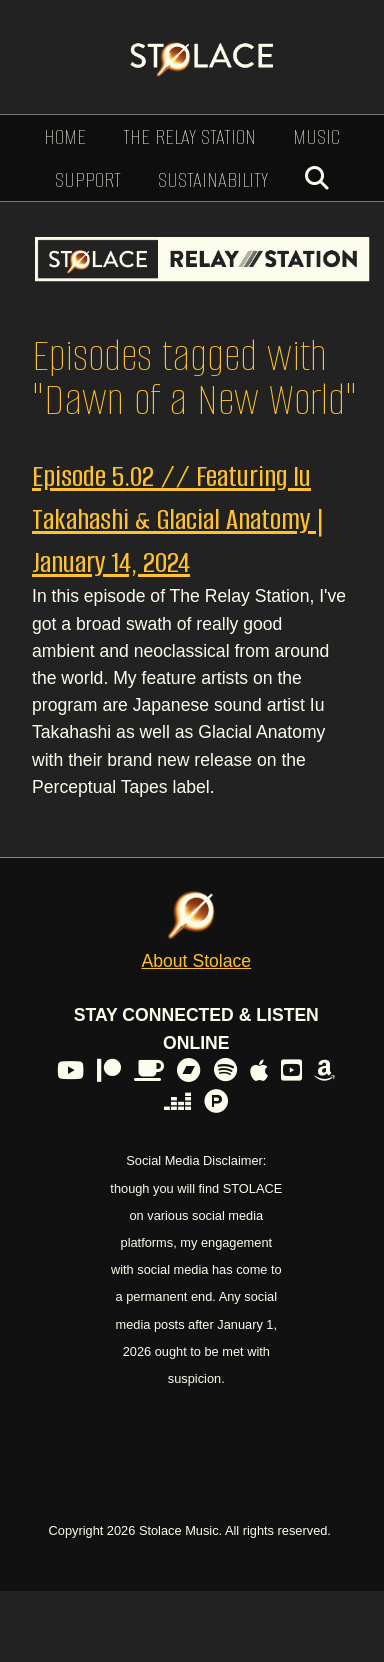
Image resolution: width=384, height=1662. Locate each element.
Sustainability (213, 179)
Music (316, 136)
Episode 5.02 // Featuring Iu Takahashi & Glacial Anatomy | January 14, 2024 (178, 519)
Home (65, 136)
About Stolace (197, 961)
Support (88, 179)
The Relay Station (189, 136)
